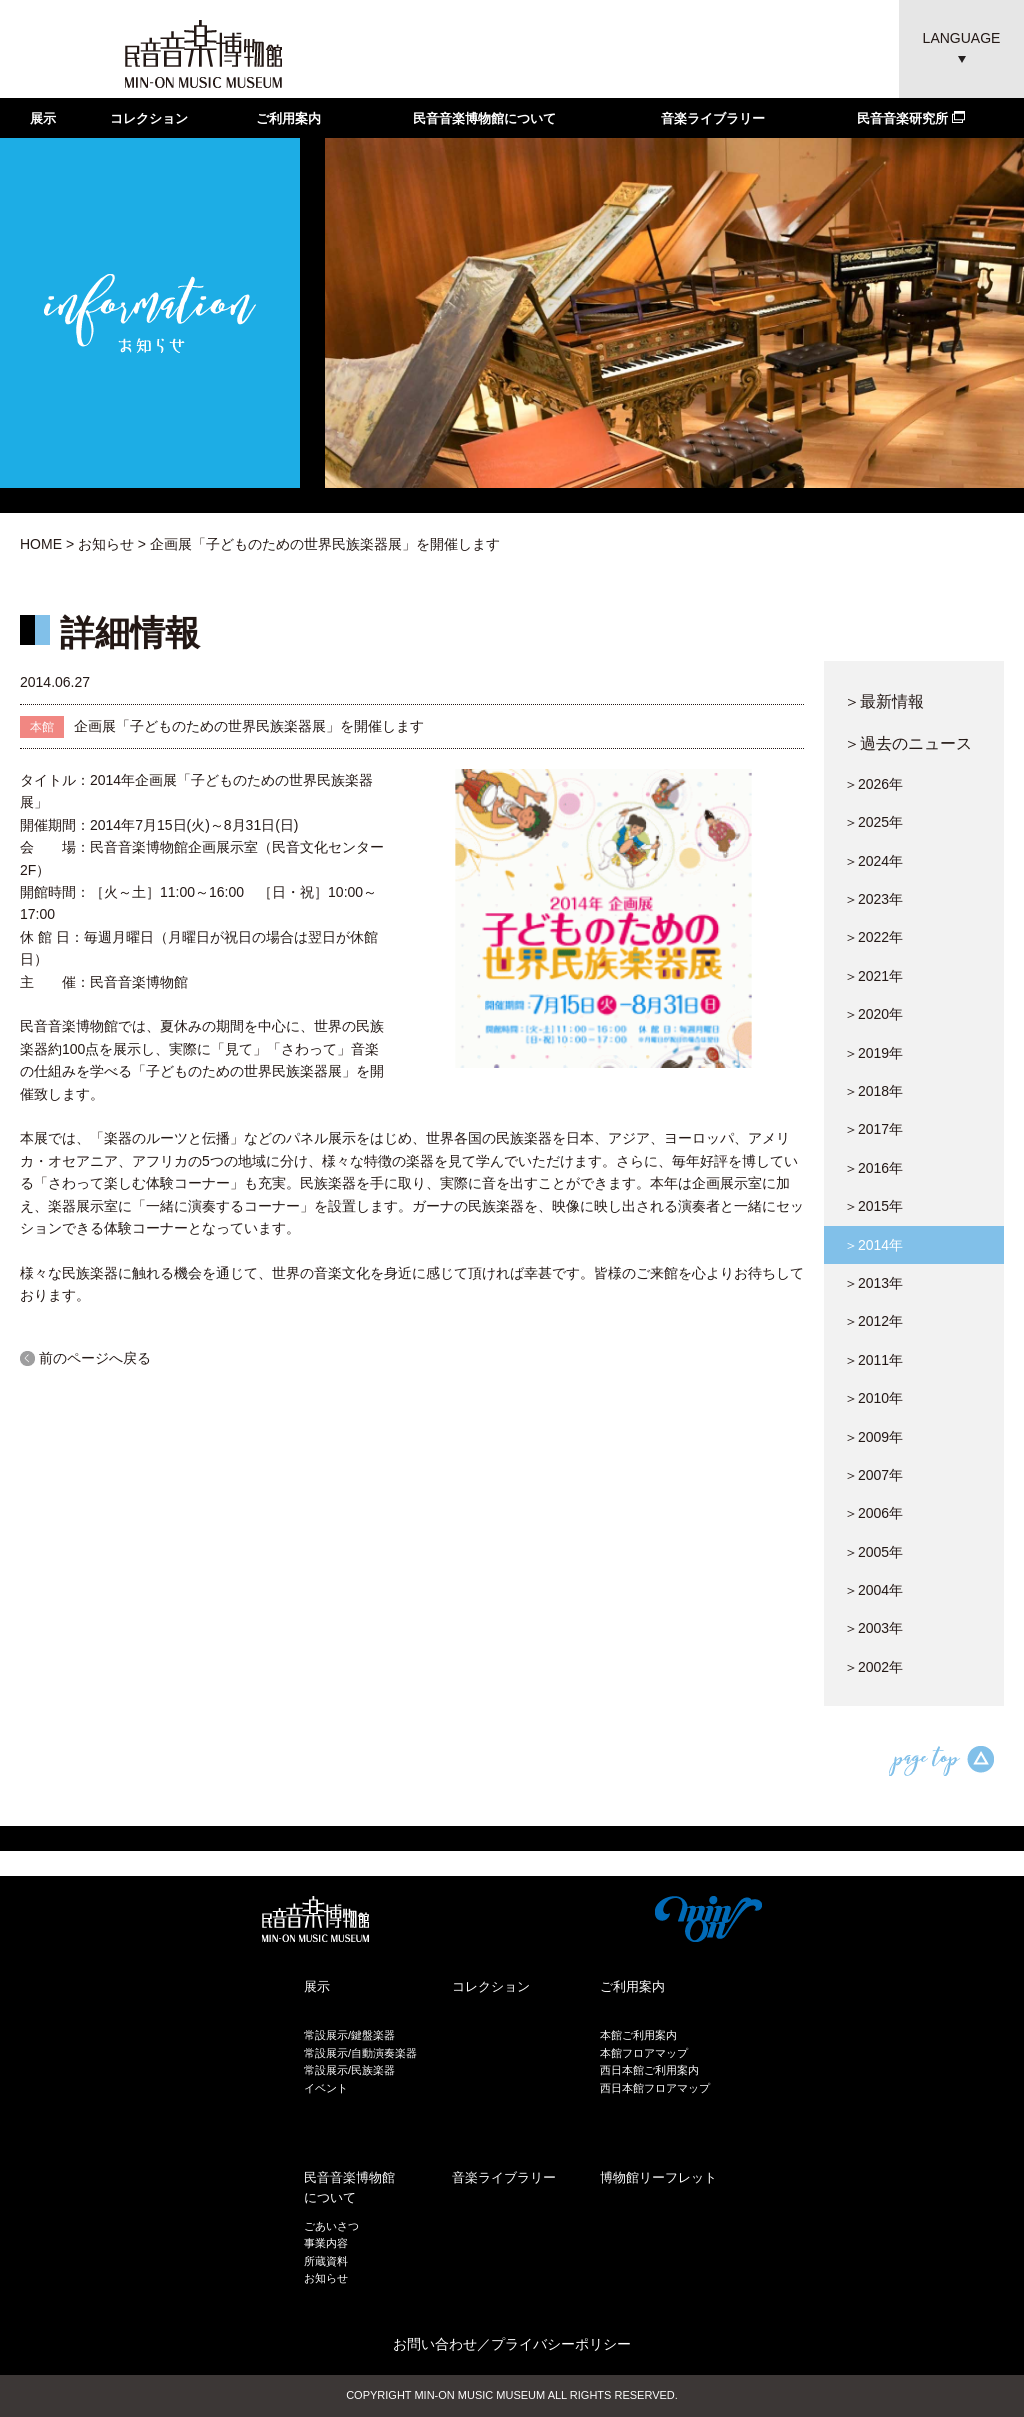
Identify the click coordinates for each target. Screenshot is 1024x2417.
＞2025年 (873, 822)
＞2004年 (873, 1590)
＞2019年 (873, 1053)
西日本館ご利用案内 (649, 2070)
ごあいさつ (331, 2226)
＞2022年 (873, 937)
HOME (41, 544)
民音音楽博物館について (484, 118)
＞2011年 (873, 1360)
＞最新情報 (884, 701)
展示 (43, 118)
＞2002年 (873, 1667)
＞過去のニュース (908, 743)
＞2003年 (873, 1628)
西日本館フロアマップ (655, 2088)
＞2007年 (873, 1475)
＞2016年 (873, 1168)
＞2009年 (873, 1437)
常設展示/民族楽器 (349, 2070)
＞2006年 (873, 1513)
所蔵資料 (326, 2261)
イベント (326, 2088)
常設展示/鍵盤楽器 (349, 2035)
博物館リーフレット (658, 2177)
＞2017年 (873, 1129)
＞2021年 (873, 976)
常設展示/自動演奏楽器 (360, 2053)
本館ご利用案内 (638, 2035)
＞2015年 (873, 1206)
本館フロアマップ (644, 2053)
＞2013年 (873, 1283)
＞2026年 (873, 784)
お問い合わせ (435, 2344)
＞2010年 (873, 1398)
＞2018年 (873, 1091)
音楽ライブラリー (713, 118)
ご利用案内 (288, 118)
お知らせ (106, 544)
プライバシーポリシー (561, 2344)
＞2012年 (873, 1321)
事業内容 (326, 2243)
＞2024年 (873, 861)
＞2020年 (873, 1014)
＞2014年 (873, 1245)
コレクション (149, 118)
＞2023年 (873, 899)
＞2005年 (873, 1552)
